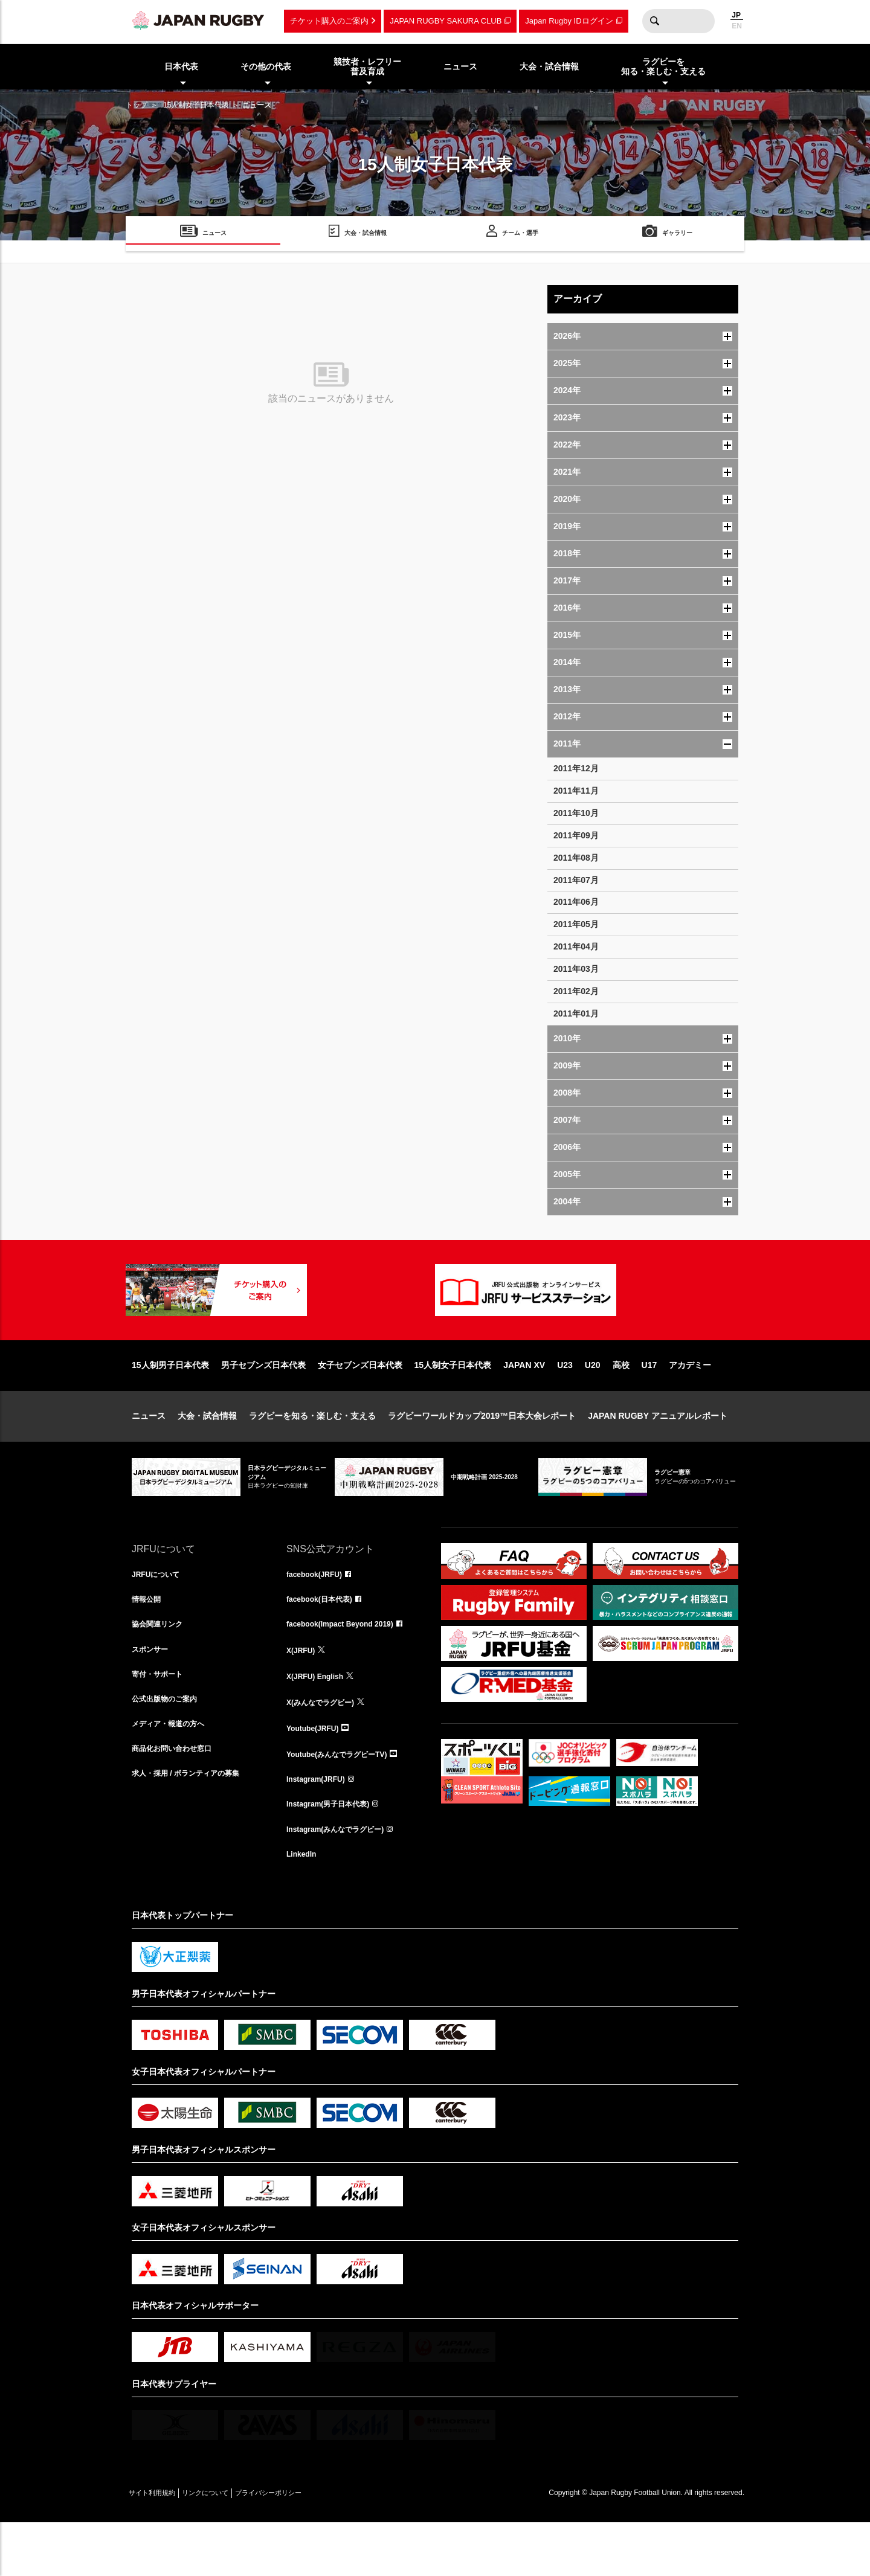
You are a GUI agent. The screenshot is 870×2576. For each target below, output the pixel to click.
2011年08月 (576, 857)
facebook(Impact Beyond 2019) (348, 1667)
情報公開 (149, 1640)
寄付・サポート (161, 1720)
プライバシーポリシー (310, 2546)
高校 (621, 1403)
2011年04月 (576, 946)
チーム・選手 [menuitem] (520, 235)
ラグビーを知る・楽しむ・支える (312, 1454)
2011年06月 (576, 902)
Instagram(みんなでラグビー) (343, 1879)
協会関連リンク (161, 1667)
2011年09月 (576, 835)
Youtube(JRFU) (316, 1773)
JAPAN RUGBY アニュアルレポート (657, 1454)
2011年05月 (576, 924)
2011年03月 (576, 969)
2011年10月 (576, 813)
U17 (649, 1403)
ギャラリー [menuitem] (677, 235)
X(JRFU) (303, 1693)
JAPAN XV (524, 1403)
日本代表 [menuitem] (181, 66)
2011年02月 (576, 991)
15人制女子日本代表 (196, 105)
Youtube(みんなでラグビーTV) (345, 1800)
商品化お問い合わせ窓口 (178, 1800)
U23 (565, 1403)
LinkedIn (303, 1906)
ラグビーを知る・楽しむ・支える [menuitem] (663, 67)
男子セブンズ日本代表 (263, 1403)
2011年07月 (576, 880)
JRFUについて (160, 1614)
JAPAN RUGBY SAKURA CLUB (445, 20)
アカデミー (690, 1403)
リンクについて (229, 2546)
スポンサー (153, 1693)
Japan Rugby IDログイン (569, 20)
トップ (136, 105)
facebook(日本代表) (324, 1640)
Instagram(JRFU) (320, 1826)
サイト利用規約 (160, 2546)
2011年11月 (576, 790)
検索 (654, 21)
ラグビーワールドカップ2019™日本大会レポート (482, 1454)
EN (737, 26)
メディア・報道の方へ (174, 1773)
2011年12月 (576, 768)
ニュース (149, 1454)
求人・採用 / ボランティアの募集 (194, 1826)
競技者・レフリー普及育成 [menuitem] (367, 67)
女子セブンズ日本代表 (360, 1403)
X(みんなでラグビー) (326, 1747)
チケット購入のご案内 (329, 20)
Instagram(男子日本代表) (334, 1853)
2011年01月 (576, 1013)
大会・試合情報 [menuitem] (549, 66)
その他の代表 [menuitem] (265, 66)
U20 (593, 1403)
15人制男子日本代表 (170, 1403)
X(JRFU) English (319, 1720)
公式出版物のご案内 (170, 1747)
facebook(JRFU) (318, 1614)
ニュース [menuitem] (460, 66)
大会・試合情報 (207, 1454)
